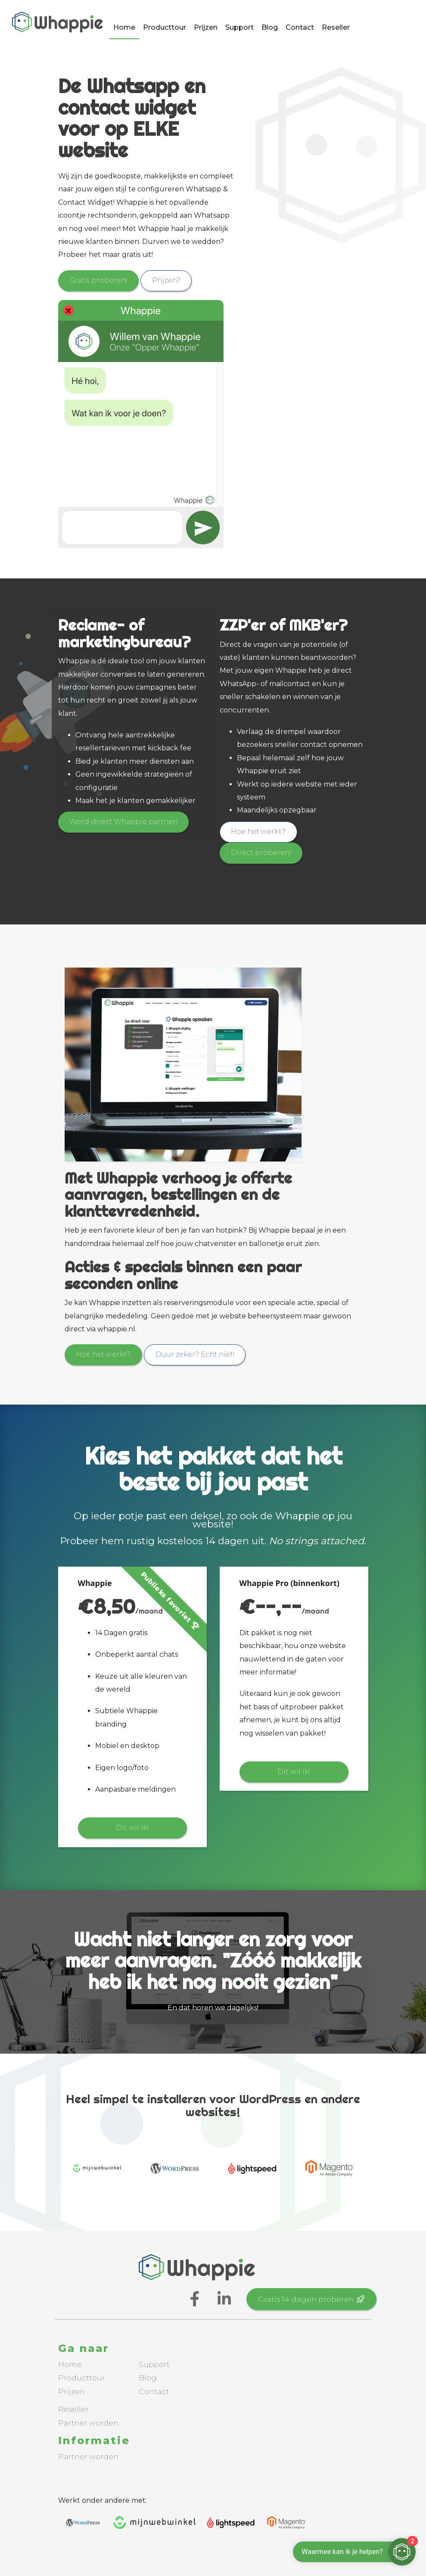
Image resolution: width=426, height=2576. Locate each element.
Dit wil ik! (132, 1827)
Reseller (336, 29)
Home (124, 29)
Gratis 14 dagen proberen (312, 2297)
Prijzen (206, 29)
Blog (269, 29)
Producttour (164, 29)
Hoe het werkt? (259, 831)
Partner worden (88, 2421)
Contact (300, 29)
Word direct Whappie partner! (124, 822)
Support (239, 29)
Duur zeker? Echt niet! (198, 1354)
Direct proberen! (262, 852)
